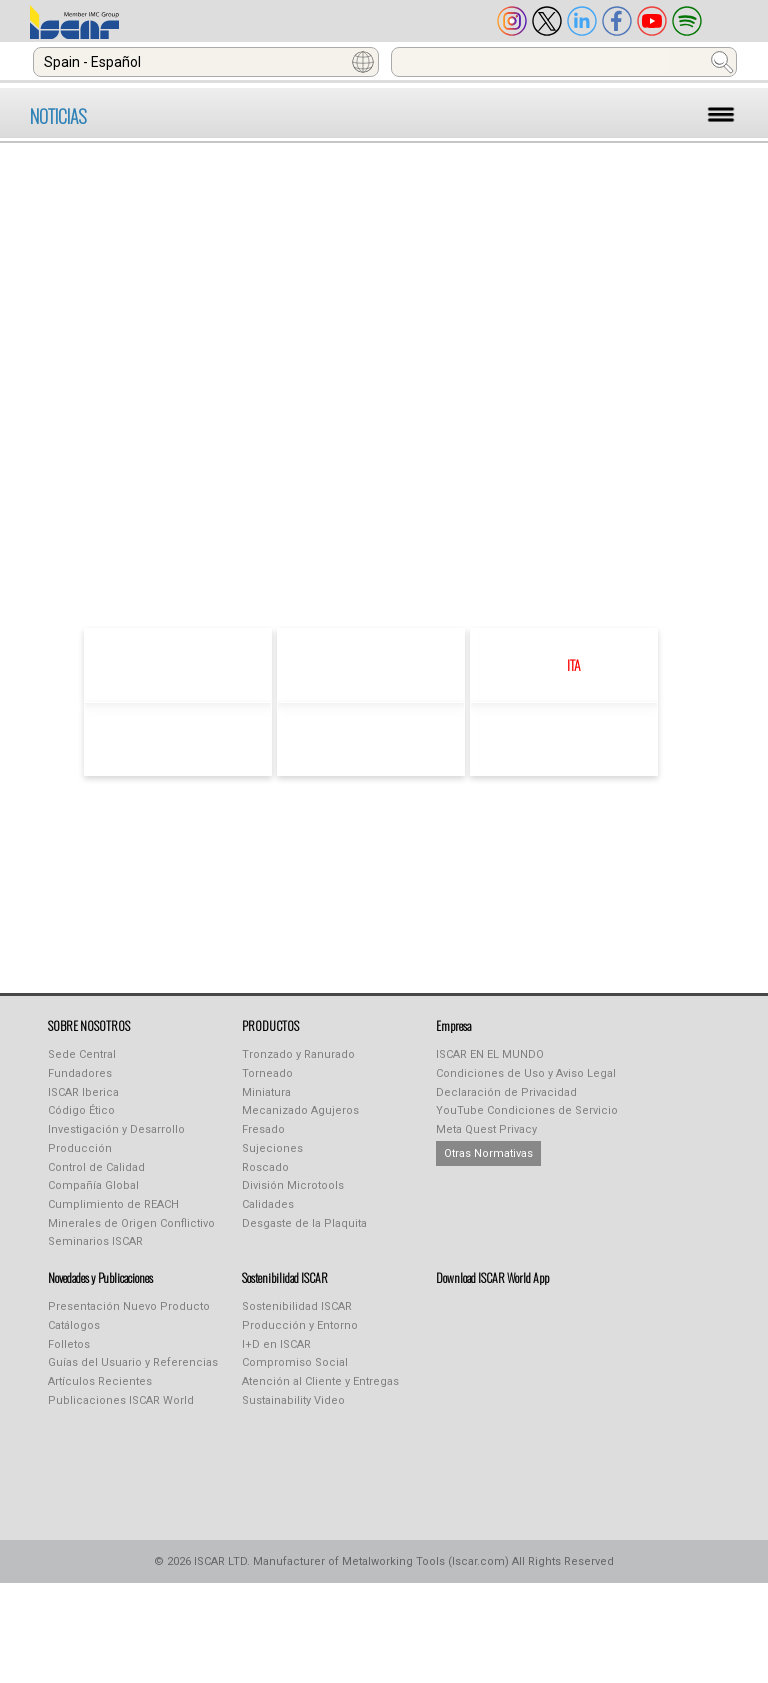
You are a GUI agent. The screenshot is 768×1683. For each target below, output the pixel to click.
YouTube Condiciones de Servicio (527, 1110)
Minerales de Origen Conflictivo (131, 1223)
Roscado (265, 1167)
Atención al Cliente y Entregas (320, 1381)
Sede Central (82, 1054)
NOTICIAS (58, 116)
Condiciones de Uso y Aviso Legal (526, 1073)
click (457, 541)
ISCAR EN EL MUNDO (490, 1054)
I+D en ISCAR (276, 1344)
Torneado (267, 1073)
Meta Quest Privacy (486, 1129)
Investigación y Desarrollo (116, 1129)
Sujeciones (272, 1148)
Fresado (263, 1129)
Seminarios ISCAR (95, 1241)
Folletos (69, 1344)
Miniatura (266, 1092)
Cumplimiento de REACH (113, 1204)
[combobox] (206, 62)
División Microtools (293, 1185)
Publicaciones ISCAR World (121, 1400)
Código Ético (81, 1110)
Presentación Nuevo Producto (129, 1306)
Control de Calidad (96, 1167)
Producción (80, 1148)
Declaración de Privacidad (506, 1092)
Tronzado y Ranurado (298, 1054)
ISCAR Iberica (83, 1092)
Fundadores (80, 1073)
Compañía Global (93, 1185)
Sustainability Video (293, 1400)
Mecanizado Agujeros (300, 1110)
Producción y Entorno (300, 1325)
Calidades (268, 1204)
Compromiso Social (295, 1362)
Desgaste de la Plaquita (304, 1223)
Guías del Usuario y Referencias (133, 1362)
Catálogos (74, 1325)
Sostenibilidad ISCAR (297, 1306)
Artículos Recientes (100, 1381)
